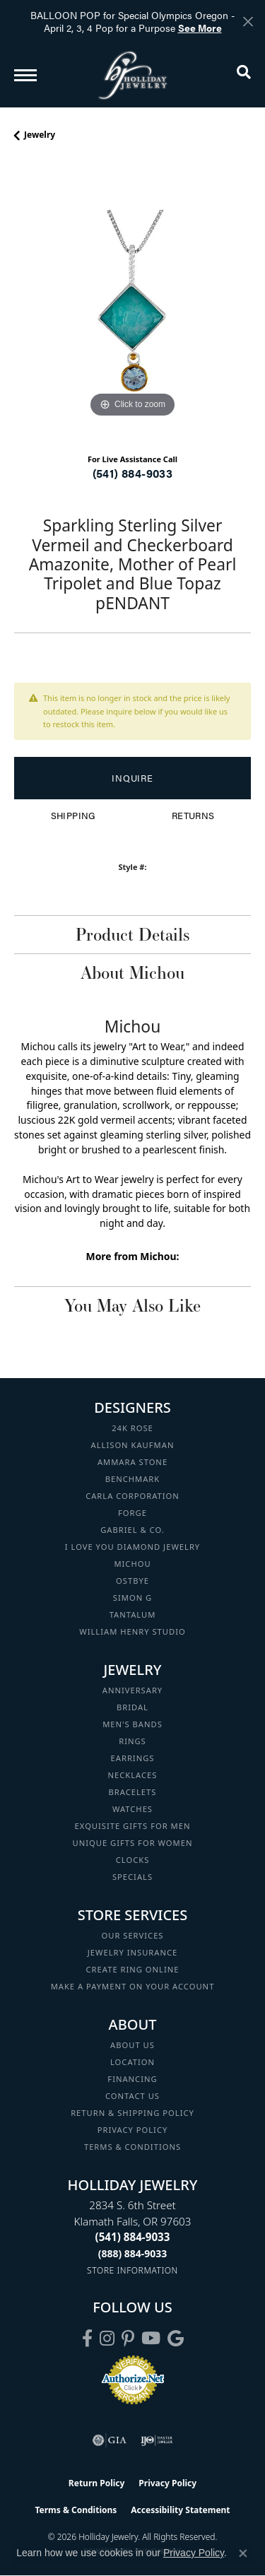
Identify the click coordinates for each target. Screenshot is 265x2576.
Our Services (132, 1935)
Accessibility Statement (180, 2510)
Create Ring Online (132, 1969)
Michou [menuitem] (132, 1563)
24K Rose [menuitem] (132, 1428)
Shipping (73, 815)
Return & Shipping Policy (132, 2112)
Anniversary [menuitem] (132, 1690)
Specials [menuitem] (132, 1876)
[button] (244, 75)
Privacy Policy (133, 2129)
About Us (132, 2045)
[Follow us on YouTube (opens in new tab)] (150, 2338)
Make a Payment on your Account (133, 1986)
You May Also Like (132, 1305)
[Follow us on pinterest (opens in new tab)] (128, 2338)
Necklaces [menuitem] (133, 1775)
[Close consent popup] (243, 2553)
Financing (132, 2079)
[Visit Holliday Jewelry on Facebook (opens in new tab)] (87, 2338)
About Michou (132, 972)
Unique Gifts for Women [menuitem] (133, 1842)
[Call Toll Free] (132, 2253)
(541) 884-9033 (133, 473)
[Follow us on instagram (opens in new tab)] (107, 2338)
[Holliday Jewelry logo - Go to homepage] (133, 75)
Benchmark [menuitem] (132, 1479)
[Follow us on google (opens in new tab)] (175, 2338)
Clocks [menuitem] (133, 1859)
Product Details (132, 934)
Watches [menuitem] (132, 1809)
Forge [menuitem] (132, 1512)
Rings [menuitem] (132, 1741)
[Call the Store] (132, 2237)
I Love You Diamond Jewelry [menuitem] (132, 1546)
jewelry (39, 135)
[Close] (248, 21)
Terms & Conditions (132, 2146)
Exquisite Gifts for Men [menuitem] (133, 1826)
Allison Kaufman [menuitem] (133, 1445)
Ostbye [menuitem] (132, 1580)
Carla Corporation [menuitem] (132, 1495)
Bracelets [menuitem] (133, 1792)
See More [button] (200, 27)
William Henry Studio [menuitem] (132, 1631)
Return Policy (97, 2483)
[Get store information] (132, 2270)
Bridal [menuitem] (132, 1707)
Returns (193, 815)
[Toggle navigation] (25, 75)
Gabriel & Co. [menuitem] (132, 1529)
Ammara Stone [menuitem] (132, 1462)
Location (132, 2062)
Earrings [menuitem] (133, 1758)
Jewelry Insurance (132, 1952)
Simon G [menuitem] (132, 1597)
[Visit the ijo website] (156, 2440)
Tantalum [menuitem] (133, 1614)
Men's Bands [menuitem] (132, 1724)
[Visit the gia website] (109, 2440)
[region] (132, 302)
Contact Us (132, 2095)
